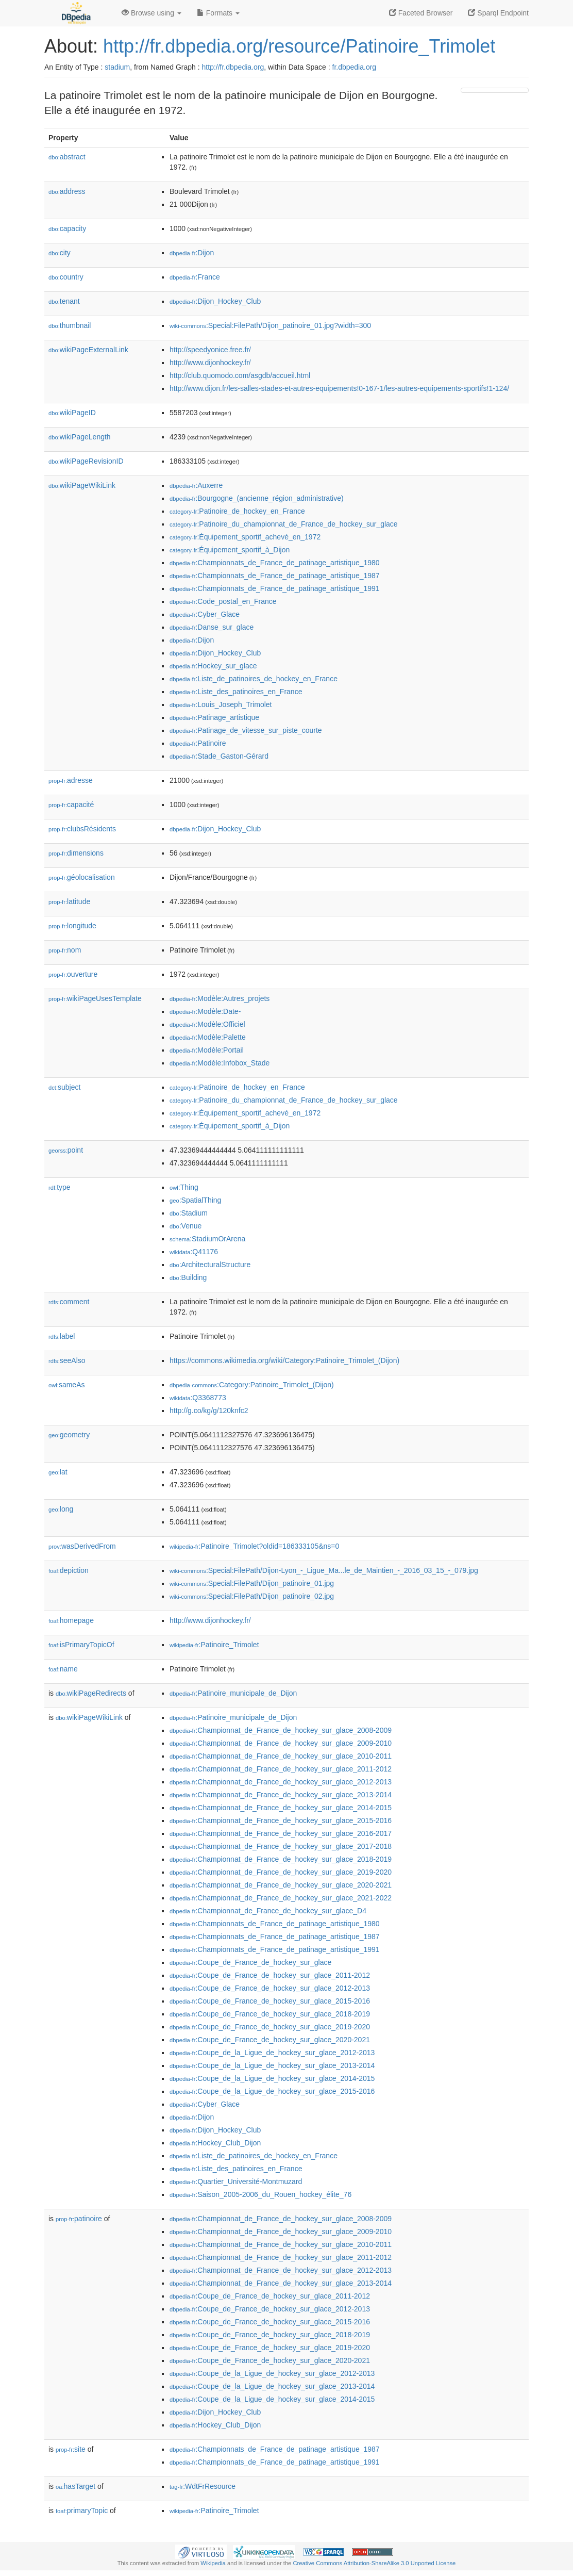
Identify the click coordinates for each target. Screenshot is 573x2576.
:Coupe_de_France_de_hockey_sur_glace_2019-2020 (270, 2027)
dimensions (76, 853)
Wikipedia (213, 2563)
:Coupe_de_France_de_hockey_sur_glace (250, 1962)
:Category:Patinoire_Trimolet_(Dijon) (252, 1385)
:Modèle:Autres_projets (219, 998)
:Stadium (189, 1213)
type (59, 1187)
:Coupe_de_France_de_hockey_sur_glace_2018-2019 (270, 2014)
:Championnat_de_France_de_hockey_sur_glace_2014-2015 (281, 1807)
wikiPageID (72, 412)
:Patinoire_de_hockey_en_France (237, 511)
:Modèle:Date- (205, 1011)
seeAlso (67, 1360)
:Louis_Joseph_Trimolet (221, 704)
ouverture (72, 974)
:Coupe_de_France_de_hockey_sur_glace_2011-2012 (270, 1975)
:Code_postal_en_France (223, 601)
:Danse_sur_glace (212, 627)
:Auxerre (196, 485)
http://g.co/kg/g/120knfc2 (209, 1410)
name (63, 1669)
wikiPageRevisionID (86, 461)
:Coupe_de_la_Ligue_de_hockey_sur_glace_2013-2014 (272, 2065)
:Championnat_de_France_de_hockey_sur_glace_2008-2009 (281, 1730)
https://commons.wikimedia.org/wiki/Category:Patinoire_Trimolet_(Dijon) (284, 1360)
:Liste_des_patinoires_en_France (236, 691)
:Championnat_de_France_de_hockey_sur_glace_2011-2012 (281, 1769)
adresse (70, 780)
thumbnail (69, 325)
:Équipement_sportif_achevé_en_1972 (245, 537)
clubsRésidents (82, 829)
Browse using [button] (151, 13)
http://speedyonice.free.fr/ (210, 350)
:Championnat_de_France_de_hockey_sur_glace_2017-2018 (281, 1846)
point (65, 1150)
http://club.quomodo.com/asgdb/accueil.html (240, 375)
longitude (72, 926)
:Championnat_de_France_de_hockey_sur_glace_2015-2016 (281, 1820)
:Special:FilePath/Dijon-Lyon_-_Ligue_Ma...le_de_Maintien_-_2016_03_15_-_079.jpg (324, 1570)
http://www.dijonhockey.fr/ (210, 362)
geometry (69, 1435)
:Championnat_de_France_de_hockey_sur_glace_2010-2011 (281, 1756)
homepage (71, 1620)
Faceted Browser (421, 13)
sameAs (66, 1385)
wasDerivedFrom (82, 1546)
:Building (188, 1277)
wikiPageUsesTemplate (95, 998)
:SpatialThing (195, 1200)
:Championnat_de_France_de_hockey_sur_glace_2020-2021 (281, 1885)
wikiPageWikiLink (81, 485)
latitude (69, 901)
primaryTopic (82, 2510)
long (60, 1509)
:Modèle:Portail (207, 1050)
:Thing (184, 1187)
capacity (67, 228)
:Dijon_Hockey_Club (215, 301)
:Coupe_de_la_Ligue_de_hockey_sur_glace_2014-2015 (272, 2078)
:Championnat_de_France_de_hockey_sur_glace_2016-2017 (281, 1833)
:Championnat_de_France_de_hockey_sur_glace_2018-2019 (281, 1859)
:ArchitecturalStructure (210, 1264)
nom (64, 950)
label (61, 1336)
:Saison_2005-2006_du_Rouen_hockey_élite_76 (260, 2194)
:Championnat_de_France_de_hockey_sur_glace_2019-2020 (281, 1872)
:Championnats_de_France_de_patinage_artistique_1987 (275, 575)
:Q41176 (194, 1252)
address (67, 191)
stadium (117, 67)
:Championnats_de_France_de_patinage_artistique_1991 (275, 588)
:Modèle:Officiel (207, 1024)
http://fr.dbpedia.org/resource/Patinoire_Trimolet (299, 46)
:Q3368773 (198, 1397)
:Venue (185, 1226)
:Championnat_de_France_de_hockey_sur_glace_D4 (268, 1911)
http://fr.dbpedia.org (233, 67)
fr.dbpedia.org (354, 67)
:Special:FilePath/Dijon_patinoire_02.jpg (252, 1596)
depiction (68, 1570)
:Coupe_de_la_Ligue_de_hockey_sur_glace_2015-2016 (272, 2091)
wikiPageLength (79, 437)
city (59, 253)
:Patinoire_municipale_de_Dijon (233, 1693)
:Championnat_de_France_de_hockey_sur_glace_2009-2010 (281, 1743)
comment (68, 1302)
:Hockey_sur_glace (213, 666)
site (71, 2449)
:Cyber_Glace (205, 614)
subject (64, 1087)
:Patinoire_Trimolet (214, 1644)
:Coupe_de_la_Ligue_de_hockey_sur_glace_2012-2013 (272, 2052)
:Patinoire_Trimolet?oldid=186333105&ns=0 (254, 1546)
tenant (64, 301)
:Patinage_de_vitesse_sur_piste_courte (246, 730)
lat (58, 1472)
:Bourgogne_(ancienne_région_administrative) (257, 498)
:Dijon (192, 253)
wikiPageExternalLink (88, 350)
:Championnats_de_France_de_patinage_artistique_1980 (275, 563)
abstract (67, 157)
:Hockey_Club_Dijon (215, 2143)
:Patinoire (198, 743)
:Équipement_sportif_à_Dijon (230, 550)
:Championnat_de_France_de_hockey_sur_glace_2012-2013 (281, 1782)
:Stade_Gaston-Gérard (219, 756)
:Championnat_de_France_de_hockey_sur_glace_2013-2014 (281, 1795)
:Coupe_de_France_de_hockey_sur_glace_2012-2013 (270, 1988)
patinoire (79, 2218)
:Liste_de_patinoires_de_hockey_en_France (254, 679)
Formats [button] (218, 13)
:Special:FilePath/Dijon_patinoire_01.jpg (252, 1583)
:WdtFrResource (202, 2486)
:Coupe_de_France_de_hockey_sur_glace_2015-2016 (270, 2001)
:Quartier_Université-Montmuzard (236, 2181)
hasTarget (75, 2486)
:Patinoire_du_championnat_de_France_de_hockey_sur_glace (284, 524)
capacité (71, 804)
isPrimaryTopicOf (81, 1644)
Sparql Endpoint (498, 13)
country (65, 277)
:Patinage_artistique (214, 717)
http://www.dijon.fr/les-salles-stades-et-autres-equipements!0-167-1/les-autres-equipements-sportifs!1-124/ (339, 388)
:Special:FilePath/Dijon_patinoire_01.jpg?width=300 (270, 325)
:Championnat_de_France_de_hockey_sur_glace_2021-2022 (281, 1898)
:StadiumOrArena (207, 1239)
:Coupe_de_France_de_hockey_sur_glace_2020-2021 (270, 2040)
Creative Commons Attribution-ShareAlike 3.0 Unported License (374, 2563)
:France (195, 277)
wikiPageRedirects (91, 1693)
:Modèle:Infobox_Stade (219, 1063)
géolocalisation (81, 877)
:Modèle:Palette (208, 1037)
